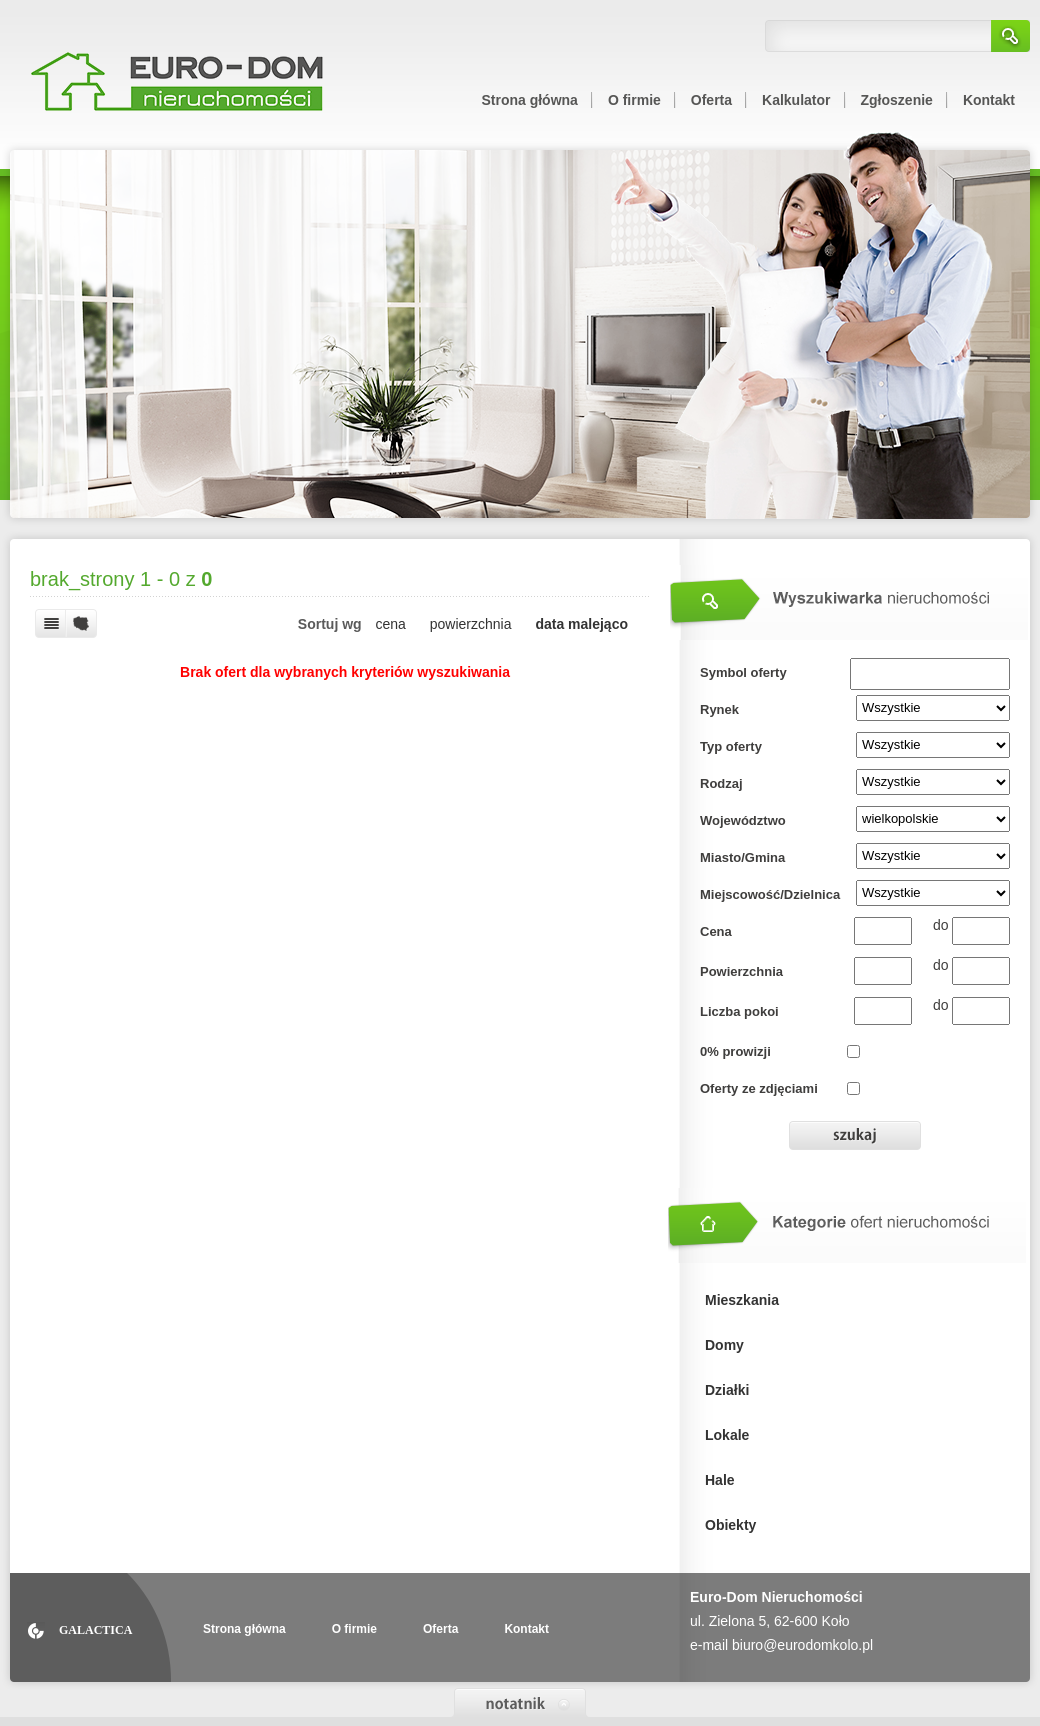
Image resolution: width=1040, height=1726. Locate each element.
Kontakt (989, 100)
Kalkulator (796, 100)
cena (391, 624)
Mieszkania (742, 1300)
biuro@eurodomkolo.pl (802, 1645)
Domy (724, 1345)
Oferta (711, 100)
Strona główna (529, 100)
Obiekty (730, 1525)
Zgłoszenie (897, 100)
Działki (727, 1390)
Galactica (95, 1630)
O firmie (634, 100)
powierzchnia (471, 624)
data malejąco (581, 624)
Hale (720, 1480)
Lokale (727, 1435)
